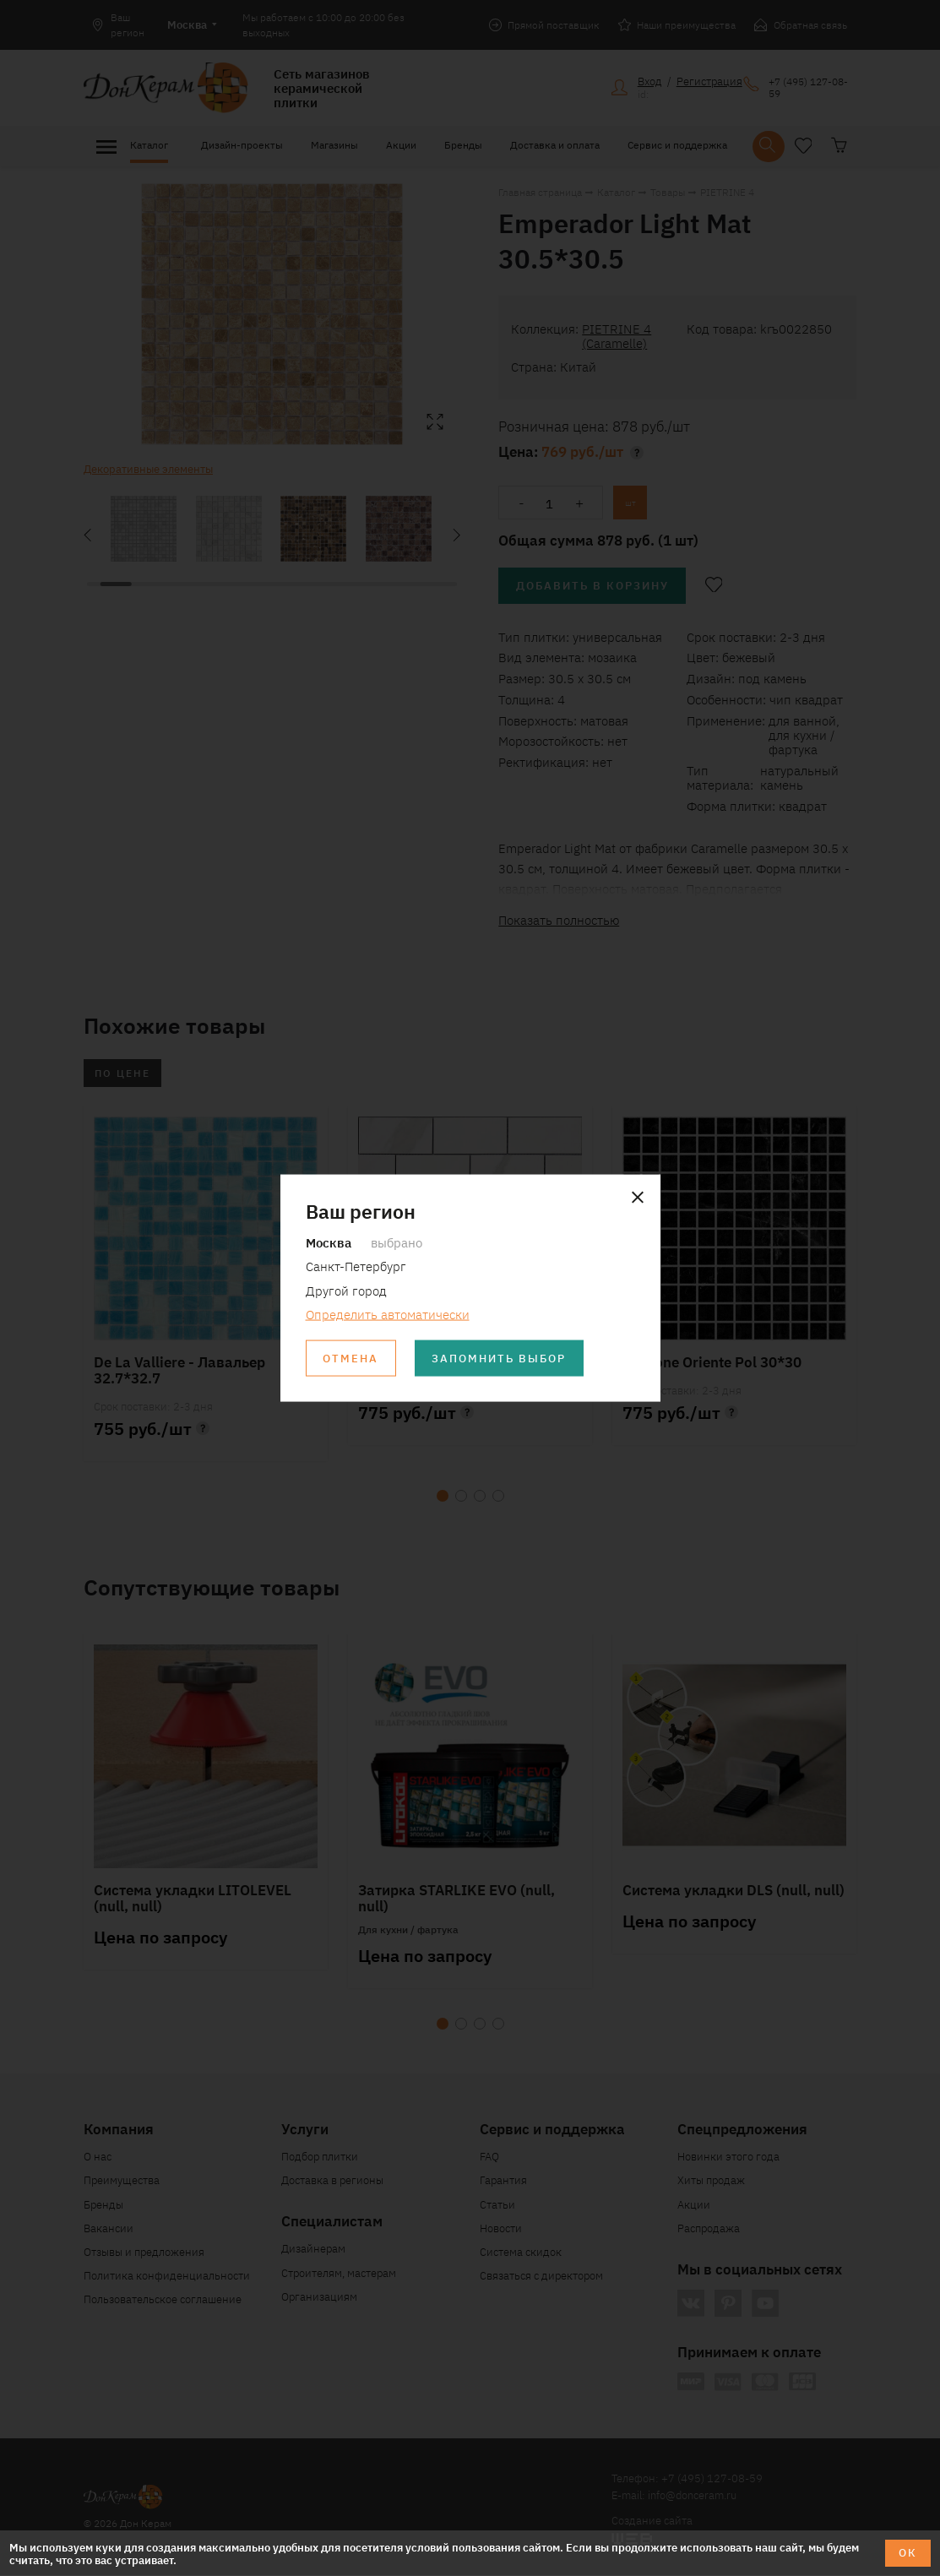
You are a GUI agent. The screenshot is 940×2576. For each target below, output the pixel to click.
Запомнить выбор (499, 1358)
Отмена (350, 1358)
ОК (908, 2553)
